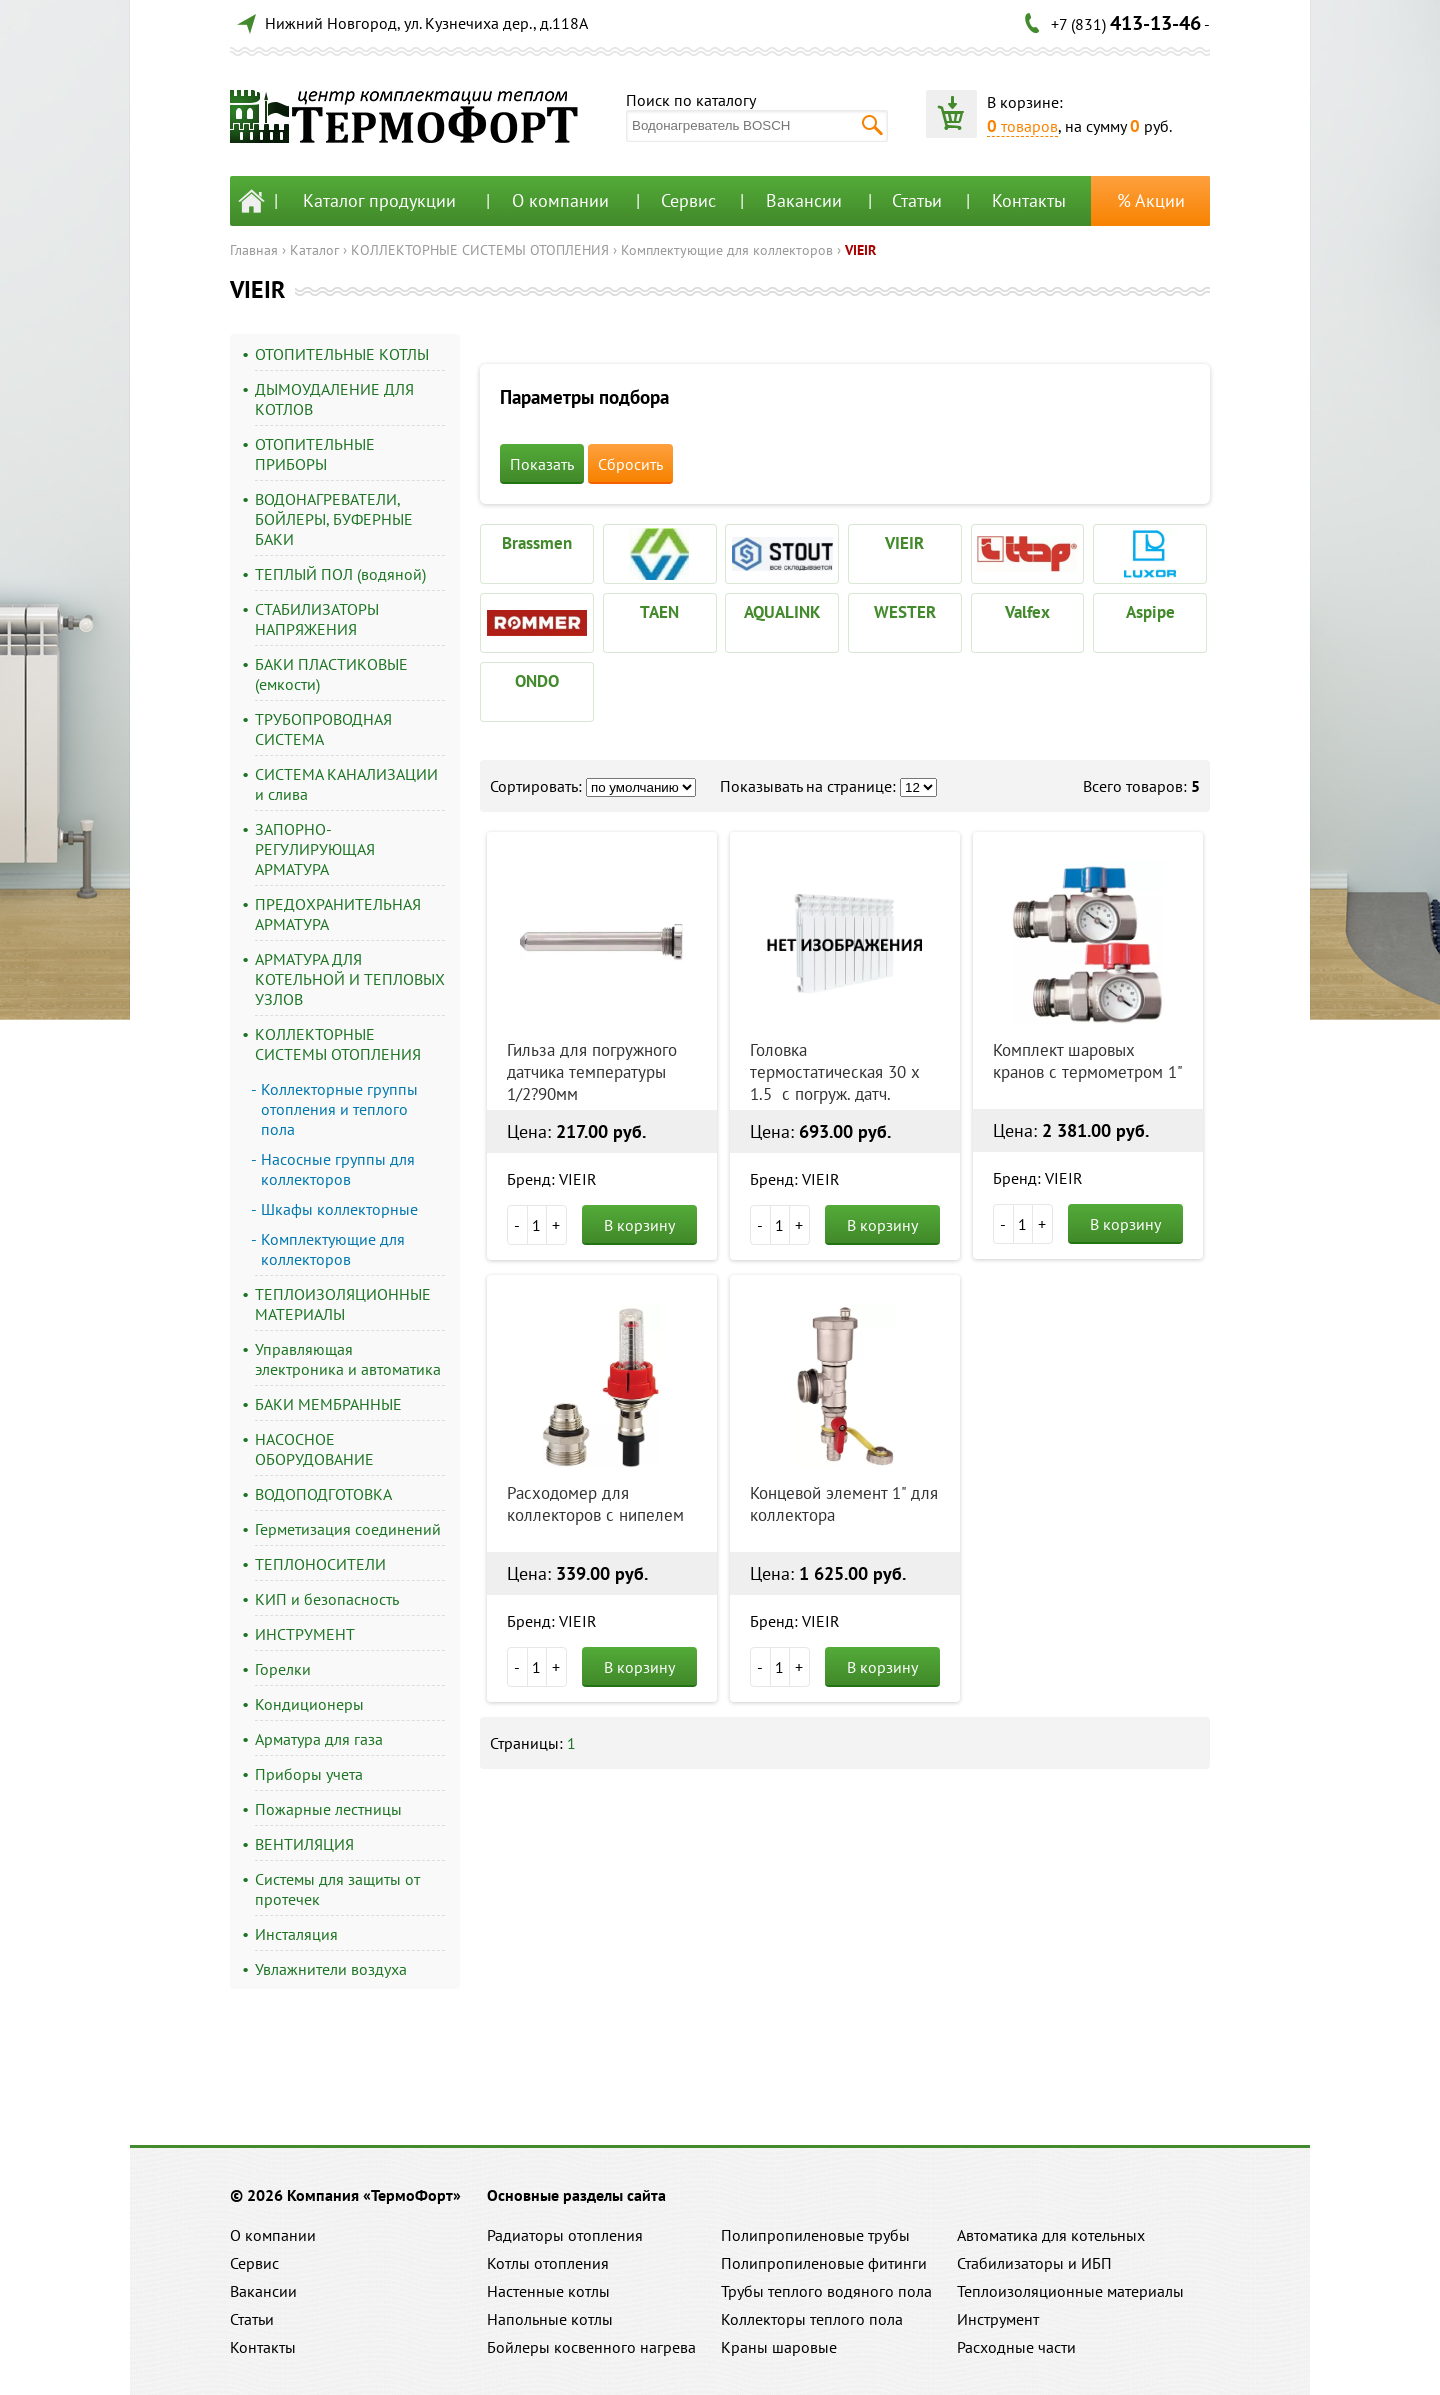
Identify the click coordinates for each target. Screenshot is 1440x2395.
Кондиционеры (309, 1704)
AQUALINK (782, 612)
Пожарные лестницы (328, 1809)
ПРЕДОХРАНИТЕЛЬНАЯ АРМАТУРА (338, 914)
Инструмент (998, 2319)
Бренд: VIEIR (552, 1179)
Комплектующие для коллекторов (727, 250)
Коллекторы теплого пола (812, 2319)
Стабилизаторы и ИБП (1034, 2263)
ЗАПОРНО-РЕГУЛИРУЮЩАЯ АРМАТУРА (315, 849)
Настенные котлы (548, 2291)
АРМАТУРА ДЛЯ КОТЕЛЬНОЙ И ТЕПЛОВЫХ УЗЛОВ (350, 979)
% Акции (1151, 200)
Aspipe (1150, 612)
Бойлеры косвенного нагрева (591, 2347)
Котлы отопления (548, 2263)
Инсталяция (296, 1934)
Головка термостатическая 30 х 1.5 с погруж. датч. (835, 1072)
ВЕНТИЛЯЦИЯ (304, 1844)
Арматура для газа (319, 1739)
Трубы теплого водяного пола (826, 2291)
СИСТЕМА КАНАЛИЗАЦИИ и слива (346, 784)
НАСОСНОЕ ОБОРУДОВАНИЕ (314, 1449)
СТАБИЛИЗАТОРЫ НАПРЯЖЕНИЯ (317, 619)
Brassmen (537, 543)
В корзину (639, 1225)
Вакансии (804, 200)
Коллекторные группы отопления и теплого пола (339, 1109)
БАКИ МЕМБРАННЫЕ (328, 1404)
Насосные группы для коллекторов (338, 1169)
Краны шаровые (779, 2347)
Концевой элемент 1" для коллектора (844, 1504)
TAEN (659, 612)
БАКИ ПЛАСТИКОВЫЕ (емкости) (331, 674)
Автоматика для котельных (1051, 2235)
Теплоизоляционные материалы (1070, 2291)
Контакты (1029, 200)
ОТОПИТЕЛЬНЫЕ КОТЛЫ (342, 354)
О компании (560, 200)
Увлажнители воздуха (331, 1969)
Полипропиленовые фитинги (824, 2263)
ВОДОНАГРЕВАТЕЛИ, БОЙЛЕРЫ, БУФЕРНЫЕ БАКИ (334, 519)
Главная (254, 250)
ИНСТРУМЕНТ (305, 1634)
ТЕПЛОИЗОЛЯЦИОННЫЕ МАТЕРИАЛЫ (343, 1304)
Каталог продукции (379, 200)
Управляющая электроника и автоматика (348, 1359)
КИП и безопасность (327, 1599)
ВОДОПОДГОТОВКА (323, 1494)
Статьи (917, 200)
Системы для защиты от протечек (337, 1889)
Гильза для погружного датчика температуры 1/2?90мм (592, 1072)
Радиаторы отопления (565, 2235)
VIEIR (860, 250)
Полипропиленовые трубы (815, 2235)
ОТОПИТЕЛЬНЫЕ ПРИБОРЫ (315, 454)
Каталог (314, 250)
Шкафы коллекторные (339, 1209)
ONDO (537, 681)
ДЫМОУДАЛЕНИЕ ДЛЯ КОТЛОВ (334, 399)
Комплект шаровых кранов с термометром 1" (1088, 1061)
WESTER (905, 612)
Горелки (283, 1669)
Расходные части (1016, 2347)
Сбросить (630, 464)
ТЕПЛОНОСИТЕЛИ (320, 1564)
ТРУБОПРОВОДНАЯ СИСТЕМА (323, 729)
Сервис (688, 200)
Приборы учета (309, 1774)
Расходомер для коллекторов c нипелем (595, 1504)
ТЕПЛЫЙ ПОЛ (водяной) (340, 574)
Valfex (1027, 612)
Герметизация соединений (348, 1529)
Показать (542, 464)
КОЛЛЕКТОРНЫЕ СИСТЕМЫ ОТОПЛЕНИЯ (480, 250)
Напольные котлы (550, 2319)
